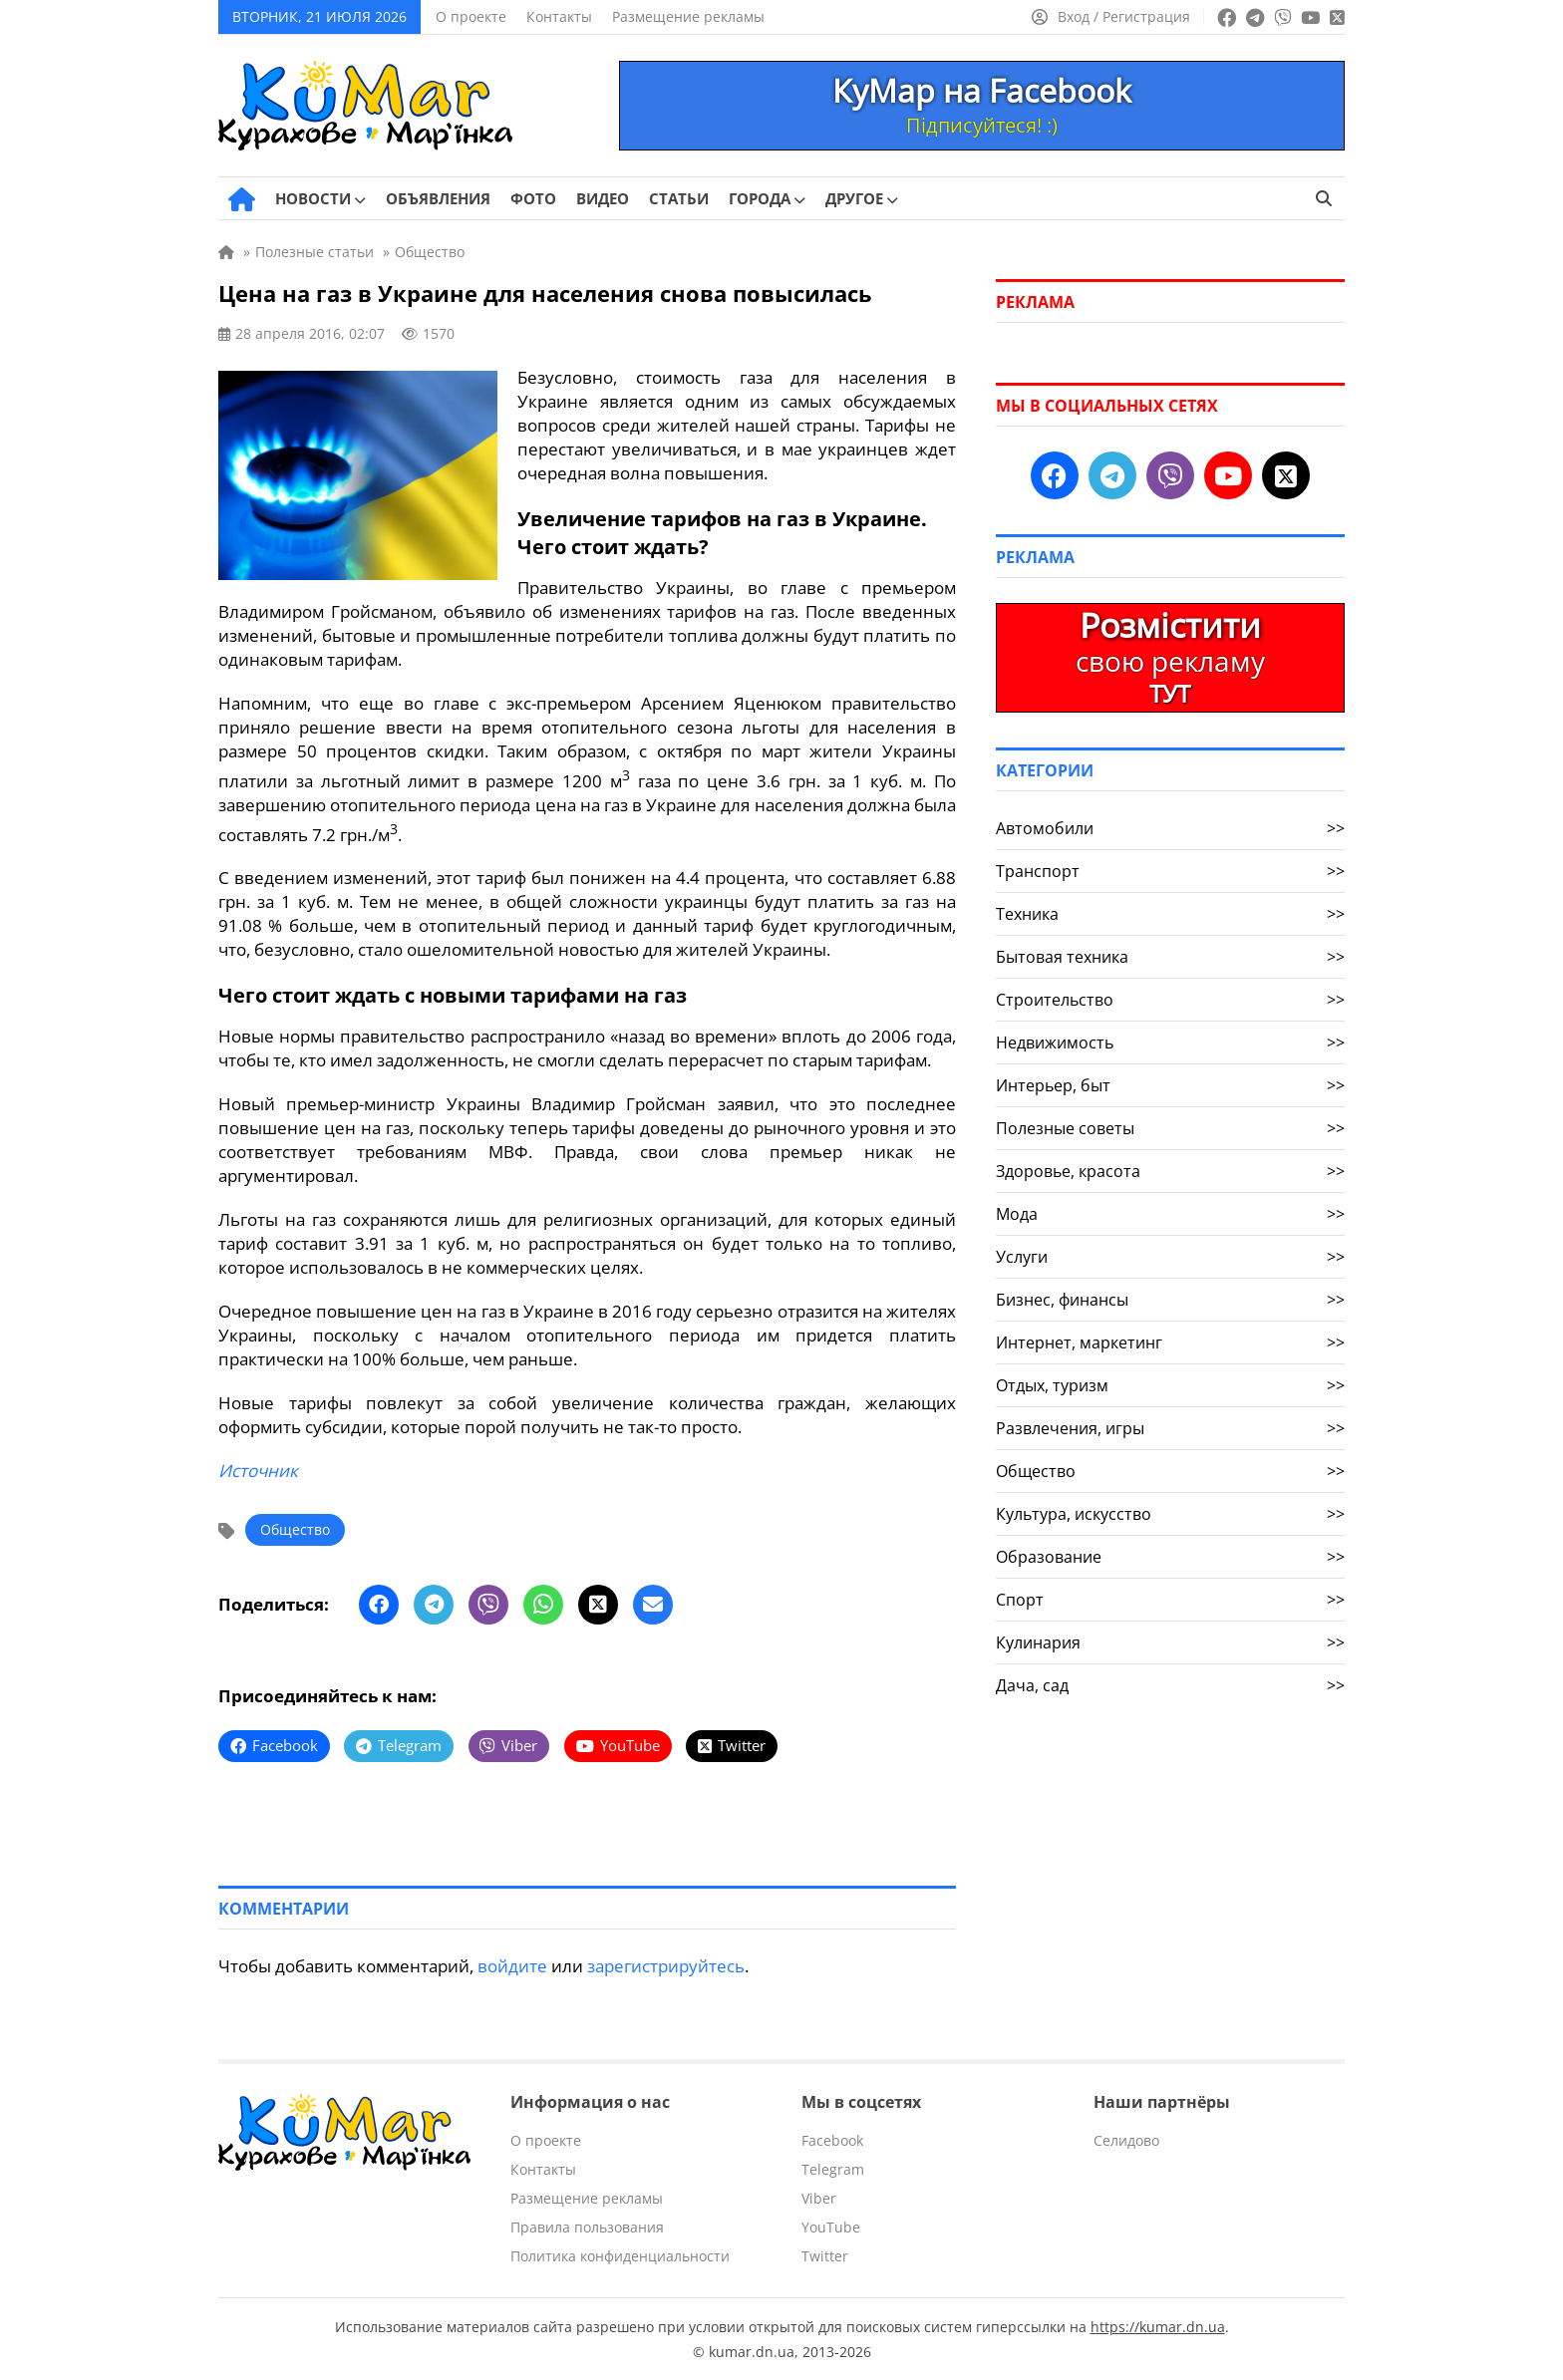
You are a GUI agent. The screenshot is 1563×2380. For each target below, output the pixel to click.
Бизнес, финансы (1170, 1300)
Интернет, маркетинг (1170, 1342)
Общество (295, 1528)
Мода (1170, 1214)
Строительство (1170, 1000)
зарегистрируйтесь (666, 1964)
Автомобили (1170, 828)
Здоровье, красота (1170, 1171)
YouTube (830, 2226)
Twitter (824, 2254)
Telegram (832, 2168)
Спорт (1170, 1600)
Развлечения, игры (1170, 1428)
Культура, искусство (1170, 1514)
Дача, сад (1170, 1685)
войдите (512, 1964)
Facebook (832, 2139)
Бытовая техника (1170, 957)
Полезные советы (1170, 1128)
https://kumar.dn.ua (1158, 2325)
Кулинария (1170, 1642)
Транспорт (1170, 871)
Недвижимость (1170, 1042)
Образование (1170, 1557)
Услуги (1170, 1257)
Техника (1170, 914)
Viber (818, 2197)
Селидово (1126, 2139)
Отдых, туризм (1170, 1385)
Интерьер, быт (1170, 1085)
